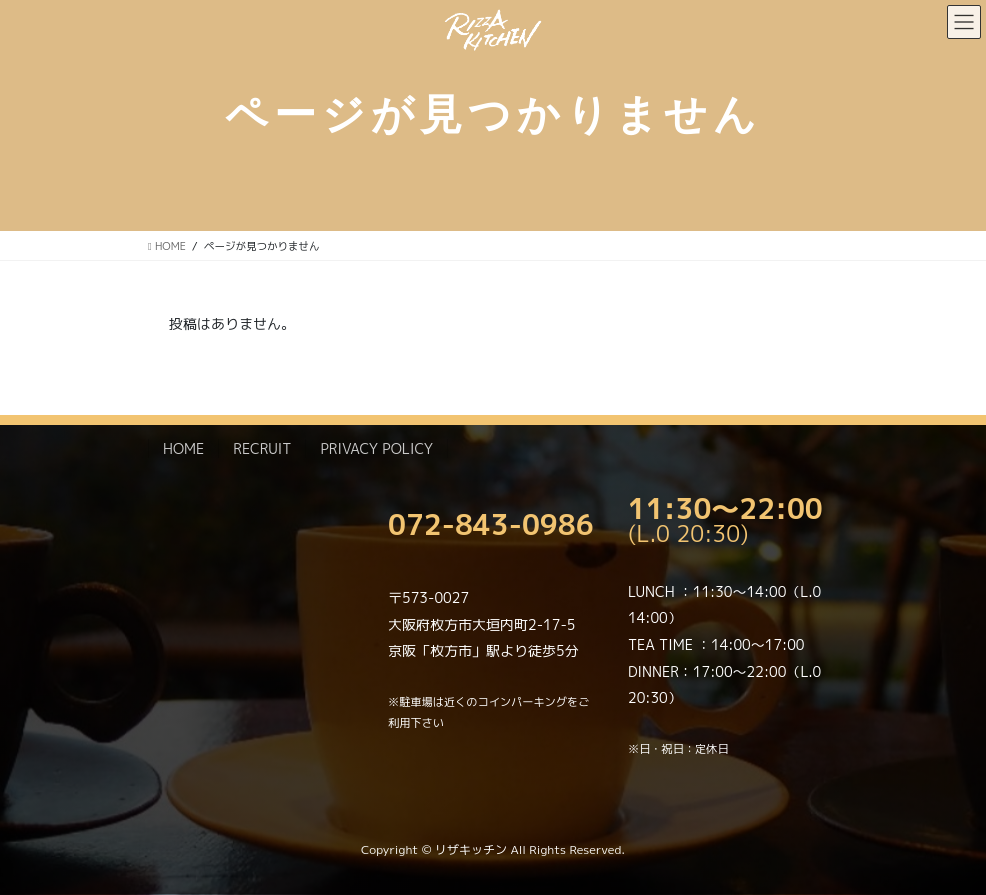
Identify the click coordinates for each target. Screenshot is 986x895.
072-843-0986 (491, 524)
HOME (183, 448)
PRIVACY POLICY (376, 448)
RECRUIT (262, 448)
